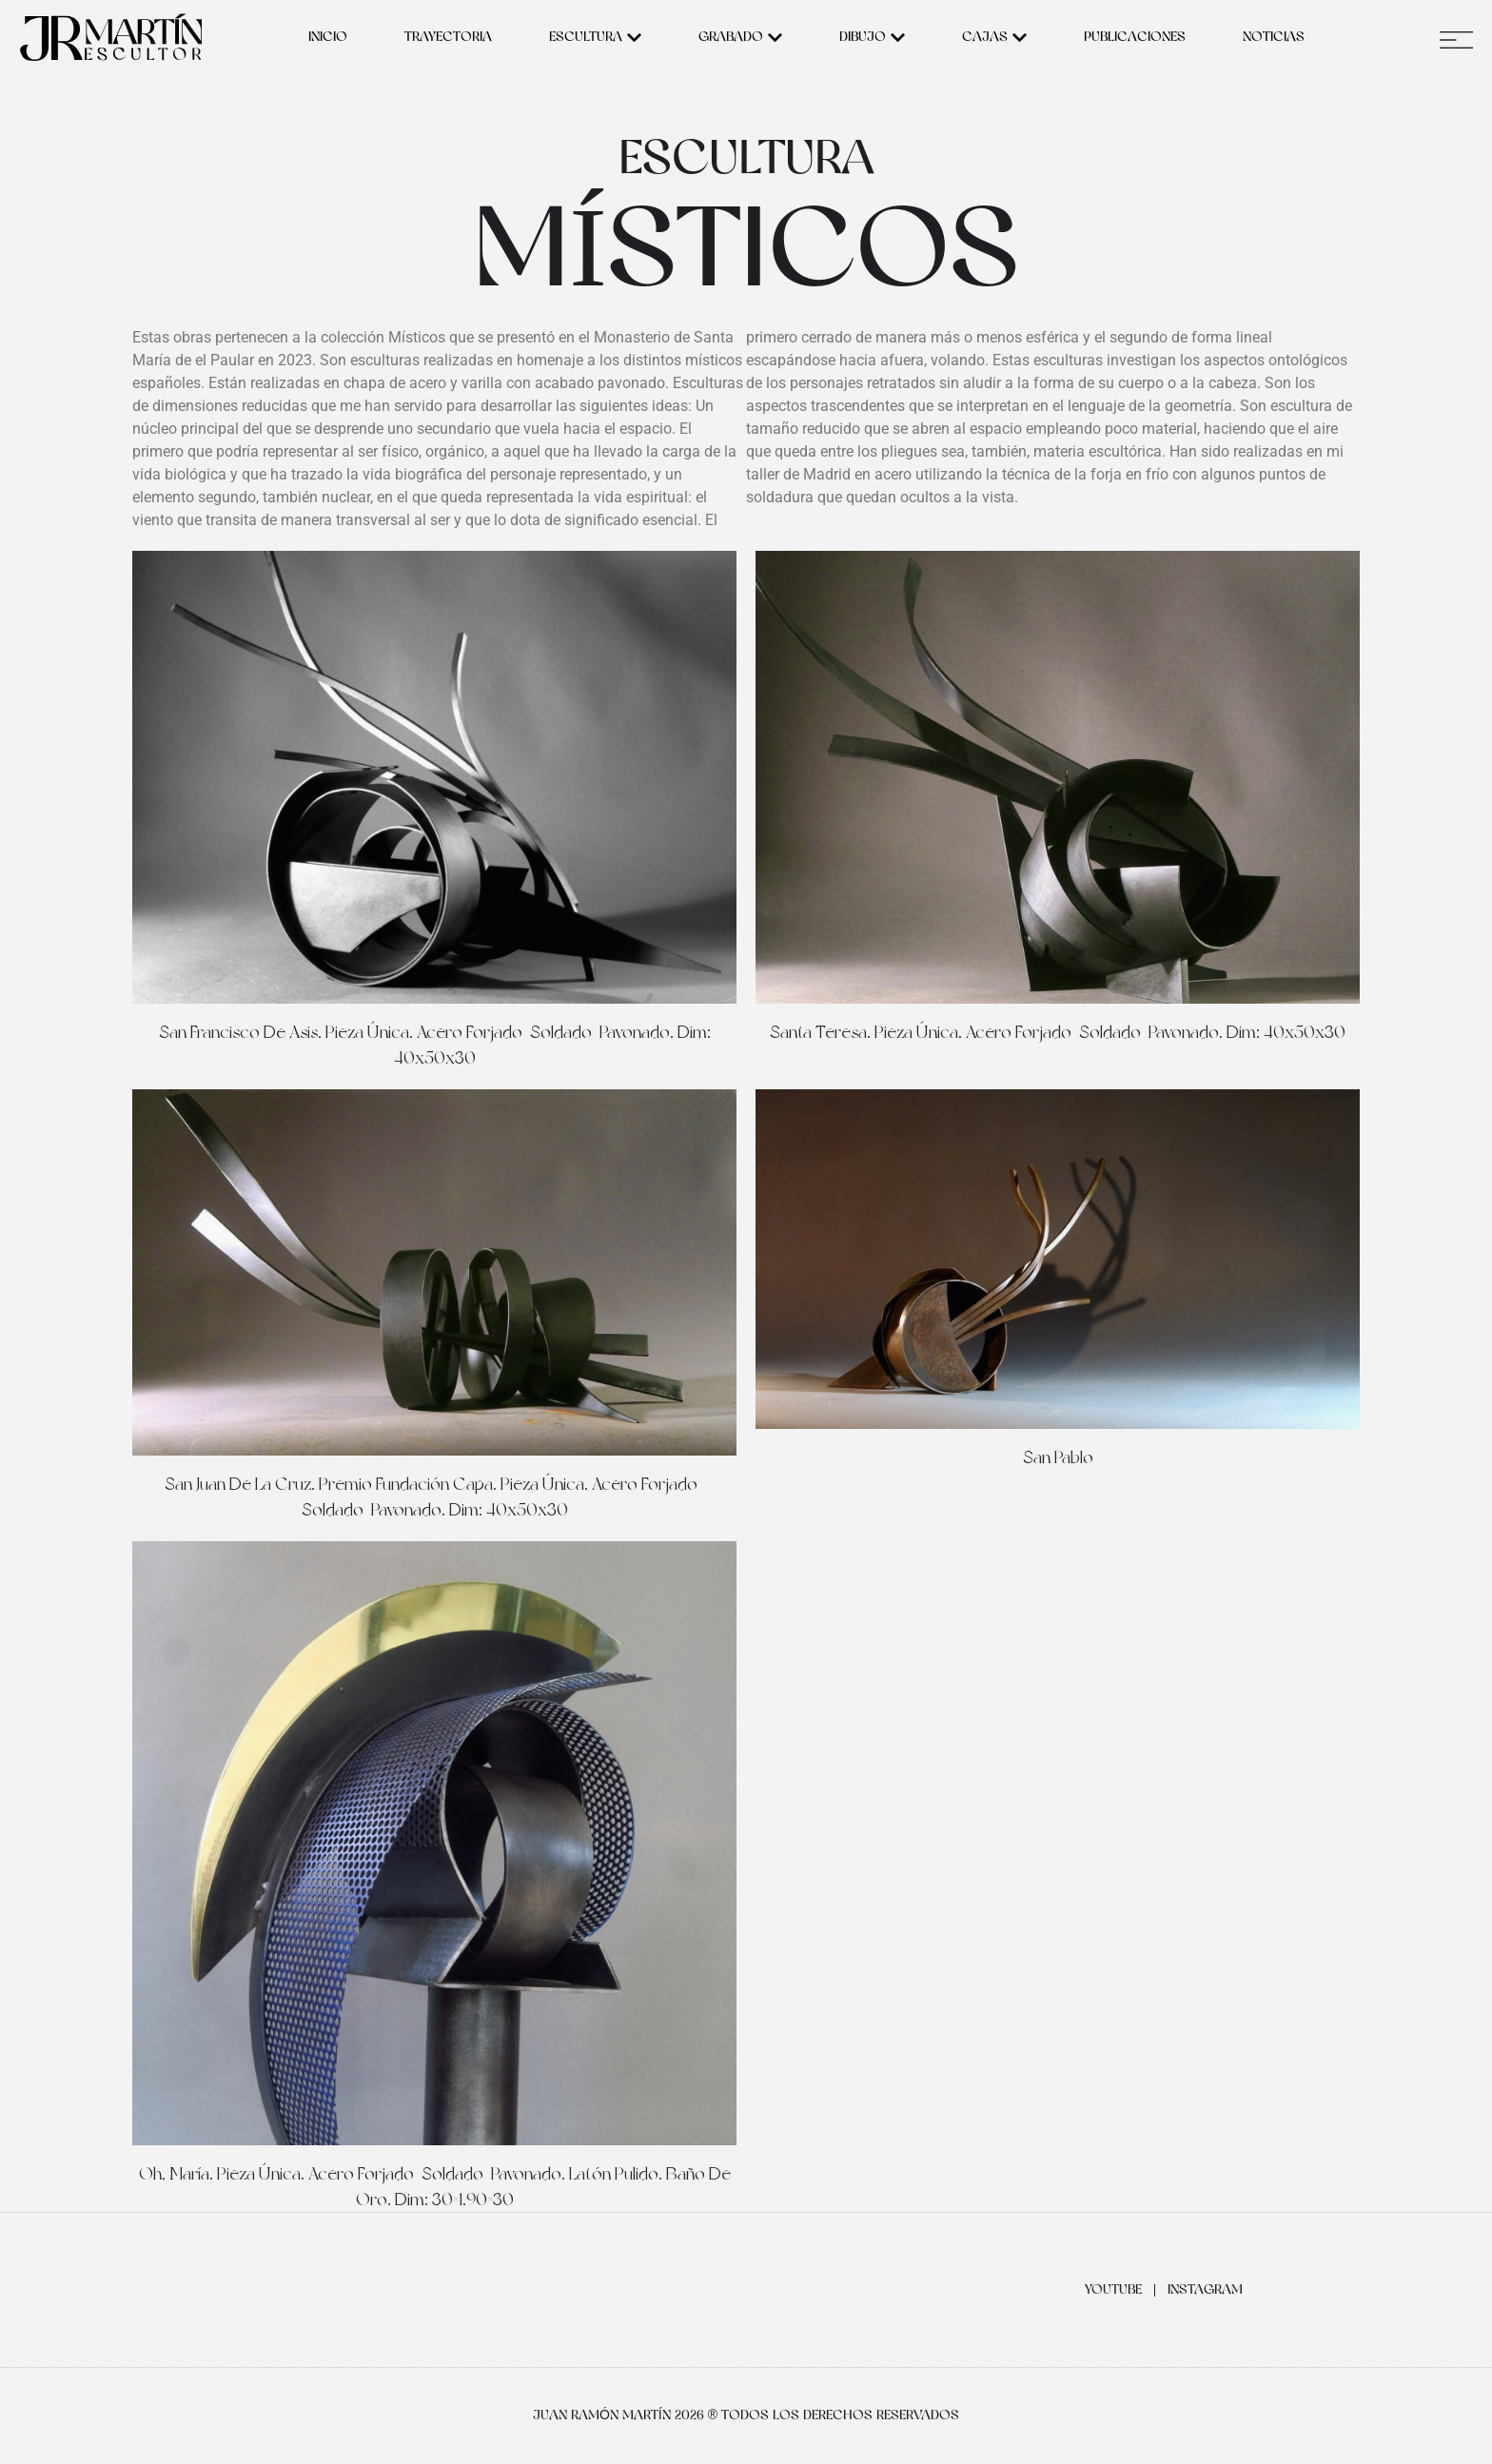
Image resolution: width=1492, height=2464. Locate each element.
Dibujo (872, 37)
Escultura (595, 37)
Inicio (327, 37)
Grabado (740, 37)
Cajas (994, 37)
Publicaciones (1135, 37)
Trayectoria (448, 37)
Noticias (1274, 37)
